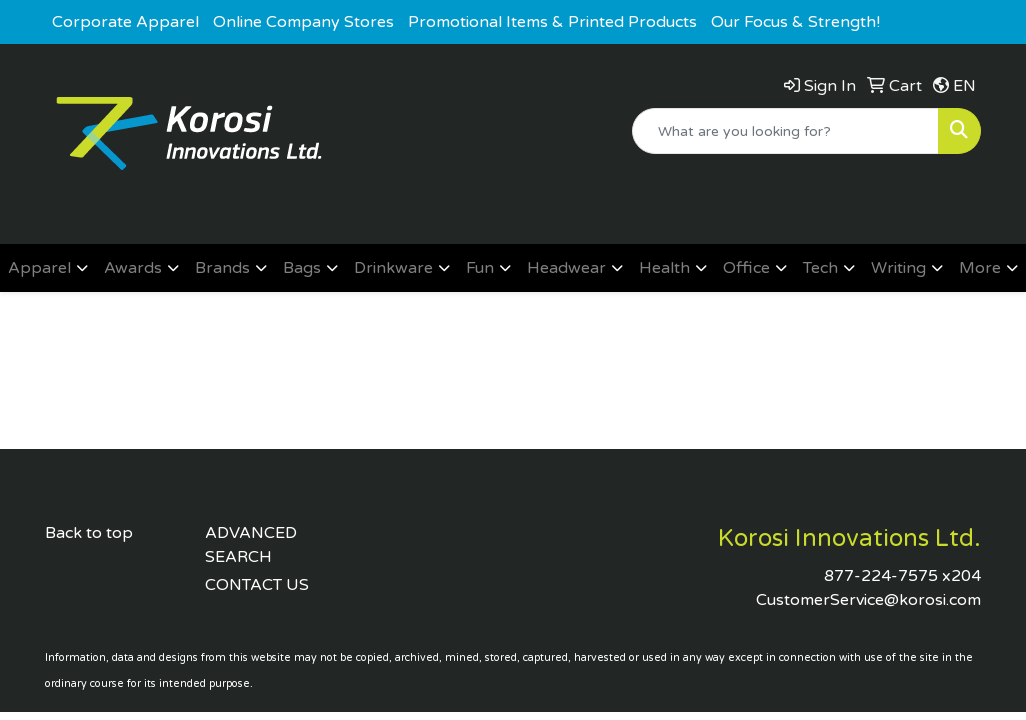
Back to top (89, 533)
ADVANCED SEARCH (251, 545)
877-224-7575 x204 (902, 576)
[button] (48, 268)
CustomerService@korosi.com (868, 600)
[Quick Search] (785, 131)
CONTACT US (257, 585)
